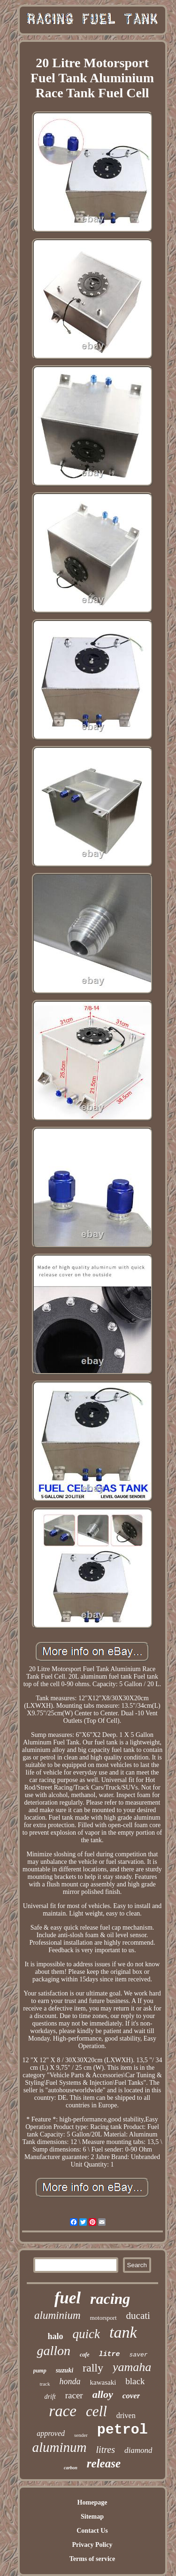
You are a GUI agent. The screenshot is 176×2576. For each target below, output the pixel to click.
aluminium (57, 2315)
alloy (102, 2394)
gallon (53, 2350)
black (135, 2381)
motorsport (103, 2317)
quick (85, 2334)
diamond (138, 2450)
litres (105, 2449)
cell (96, 2411)
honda (70, 2381)
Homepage (92, 2502)
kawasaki (103, 2382)
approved (51, 2433)
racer (74, 2395)
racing (110, 2298)
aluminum (59, 2447)
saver (139, 2354)
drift (50, 2396)
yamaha (132, 2367)
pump (39, 2370)
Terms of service (92, 2558)
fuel (67, 2298)
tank (123, 2332)
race (63, 2411)
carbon (70, 2467)
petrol (122, 2430)
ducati (138, 2315)
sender (81, 2435)
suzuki (64, 2370)
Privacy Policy (92, 2544)
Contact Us (92, 2530)
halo (55, 2336)
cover (131, 2395)
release (104, 2463)
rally (93, 2368)
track (45, 2384)
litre (109, 2354)
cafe (85, 2354)
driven (126, 2415)
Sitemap (92, 2516)
